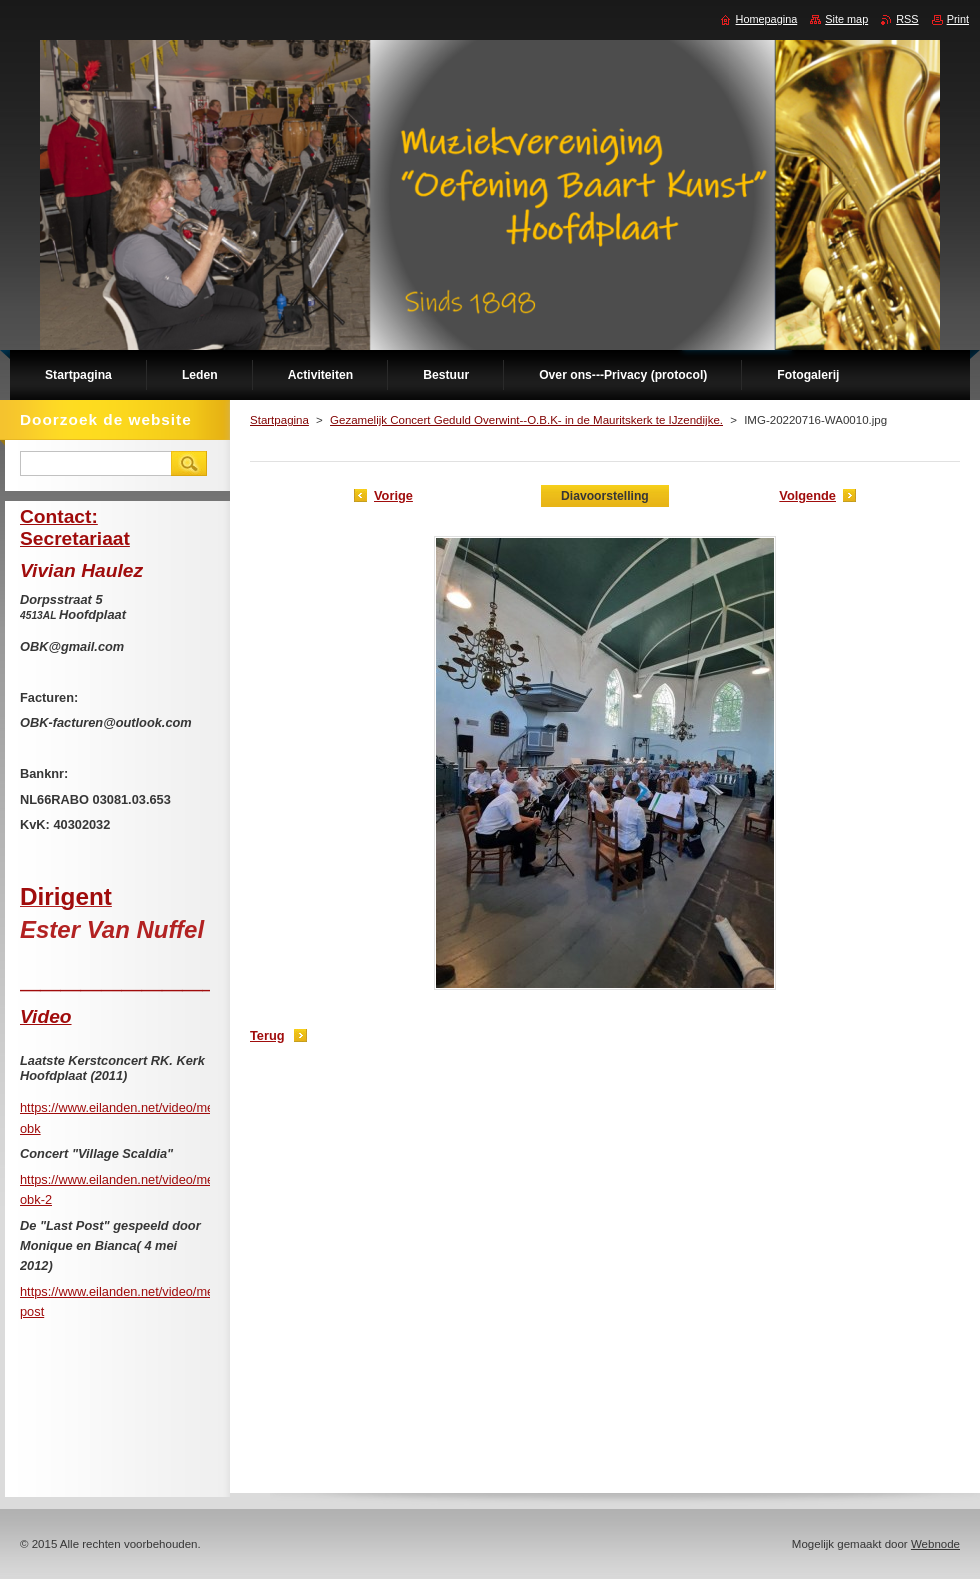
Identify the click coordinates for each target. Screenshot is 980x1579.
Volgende (807, 495)
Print (958, 19)
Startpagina (279, 420)
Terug (267, 1035)
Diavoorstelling (605, 496)
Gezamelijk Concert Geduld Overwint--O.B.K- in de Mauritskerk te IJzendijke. (526, 420)
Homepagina (767, 19)
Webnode (935, 1544)
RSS (907, 19)
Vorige (393, 495)
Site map (846, 19)
